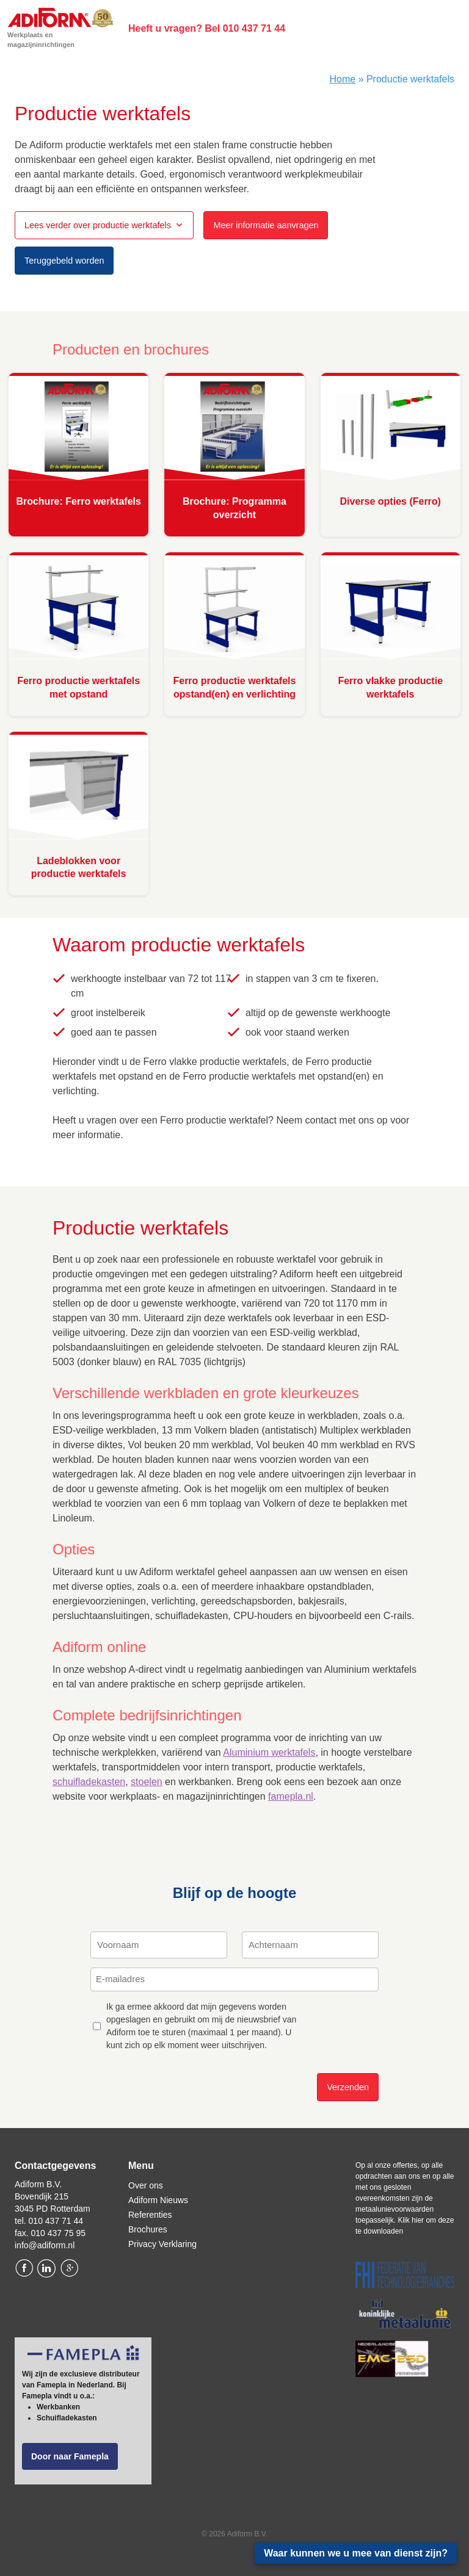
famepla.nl (290, 1796)
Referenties (150, 2215)
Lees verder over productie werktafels (97, 225)
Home (342, 79)
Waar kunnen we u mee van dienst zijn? (356, 2553)
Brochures (147, 2229)
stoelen (146, 1782)
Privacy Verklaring (162, 2244)
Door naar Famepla (70, 2456)
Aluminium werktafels (269, 1752)
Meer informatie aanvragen (265, 225)
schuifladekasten (89, 1782)
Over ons (145, 2185)
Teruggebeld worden (64, 260)
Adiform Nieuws (158, 2200)
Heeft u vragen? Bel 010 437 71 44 (206, 28)
